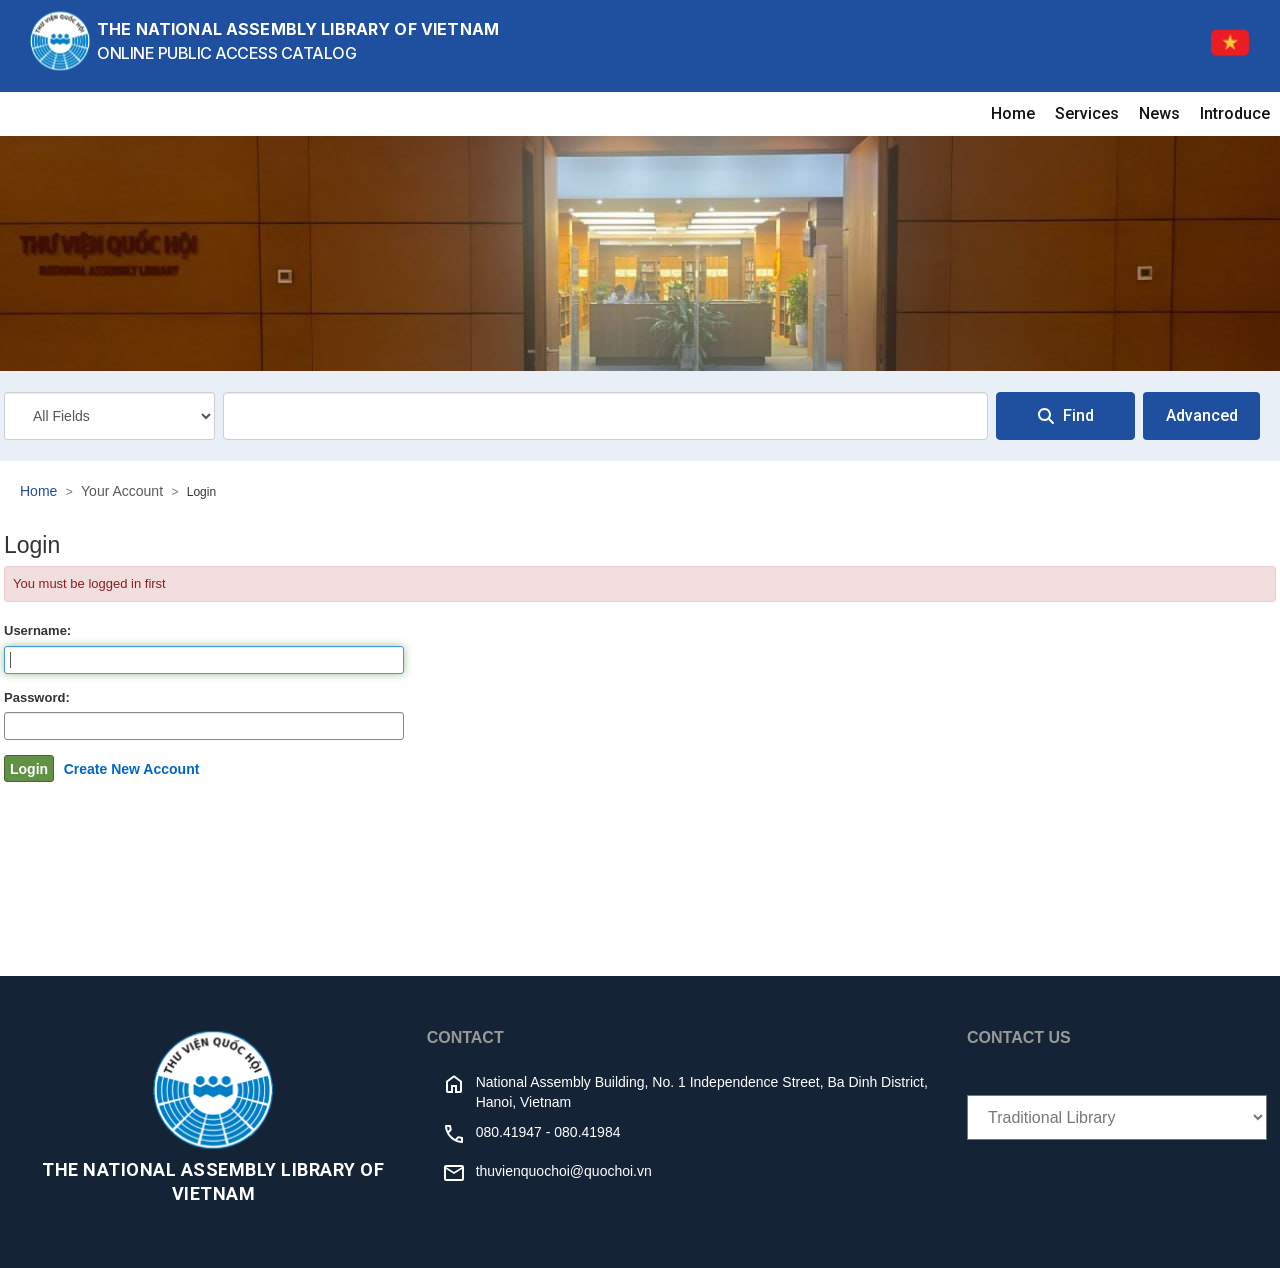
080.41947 (509, 1132)
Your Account (122, 491)
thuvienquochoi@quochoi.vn (564, 1171)
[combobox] (605, 416)
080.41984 (587, 1132)
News (1159, 113)
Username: (37, 630)
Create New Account (132, 769)
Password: (37, 697)
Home (1013, 113)
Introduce (1235, 113)
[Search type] (109, 416)
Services (1087, 113)
